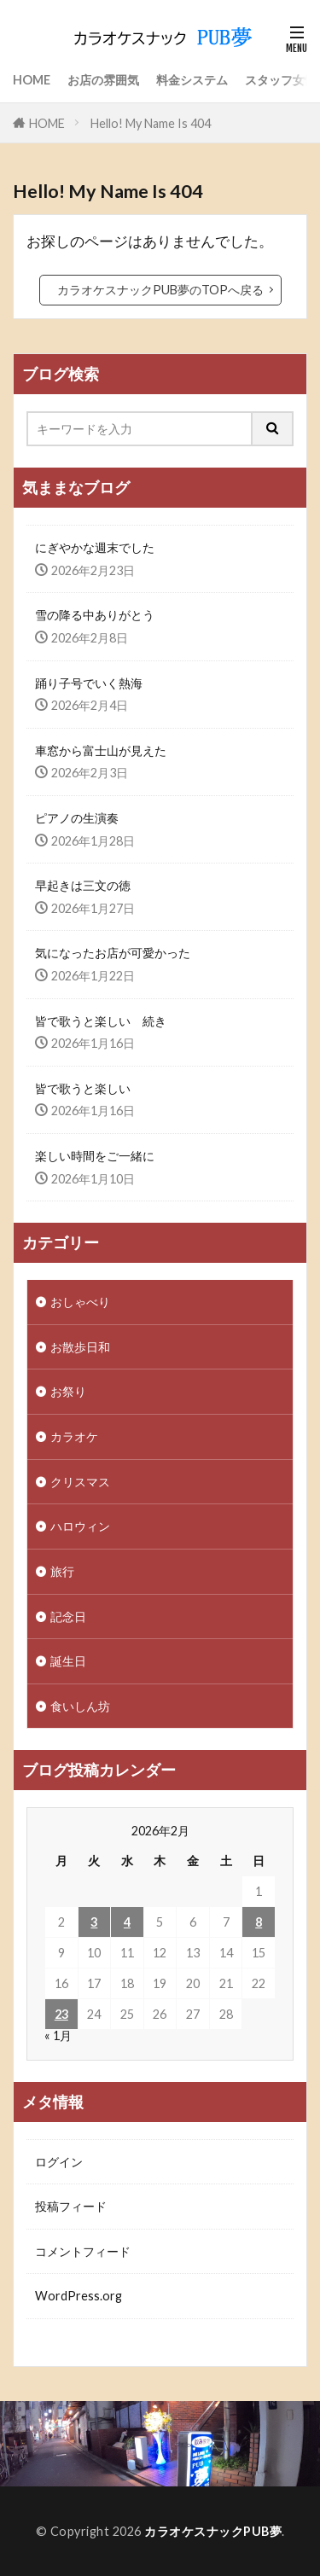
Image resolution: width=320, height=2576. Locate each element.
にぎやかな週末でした (94, 547)
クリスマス (80, 1481)
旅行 (62, 1571)
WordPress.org (78, 2295)
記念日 (68, 1616)
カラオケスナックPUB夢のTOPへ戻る (160, 289)
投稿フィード (71, 2206)
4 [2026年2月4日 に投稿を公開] (127, 1922)
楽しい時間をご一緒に (94, 1155)
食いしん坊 (80, 1706)
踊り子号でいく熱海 (89, 683)
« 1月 (58, 2035)
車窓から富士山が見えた (100, 750)
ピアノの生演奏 (77, 818)
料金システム (192, 80)
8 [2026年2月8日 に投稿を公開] (258, 1922)
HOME (31, 80)
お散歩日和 (80, 1347)
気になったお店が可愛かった (112, 952)
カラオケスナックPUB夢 (213, 2531)
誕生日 (68, 1661)
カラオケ (74, 1436)
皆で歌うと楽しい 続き (100, 1021)
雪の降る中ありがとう (94, 615)
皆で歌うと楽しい (83, 1088)
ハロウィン (80, 1526)
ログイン (59, 2161)
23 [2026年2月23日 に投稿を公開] (61, 2014)
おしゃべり (80, 1301)
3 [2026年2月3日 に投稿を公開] (93, 1922)
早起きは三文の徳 (83, 885)
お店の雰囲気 (103, 80)
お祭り (68, 1391)
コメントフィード (83, 2251)
